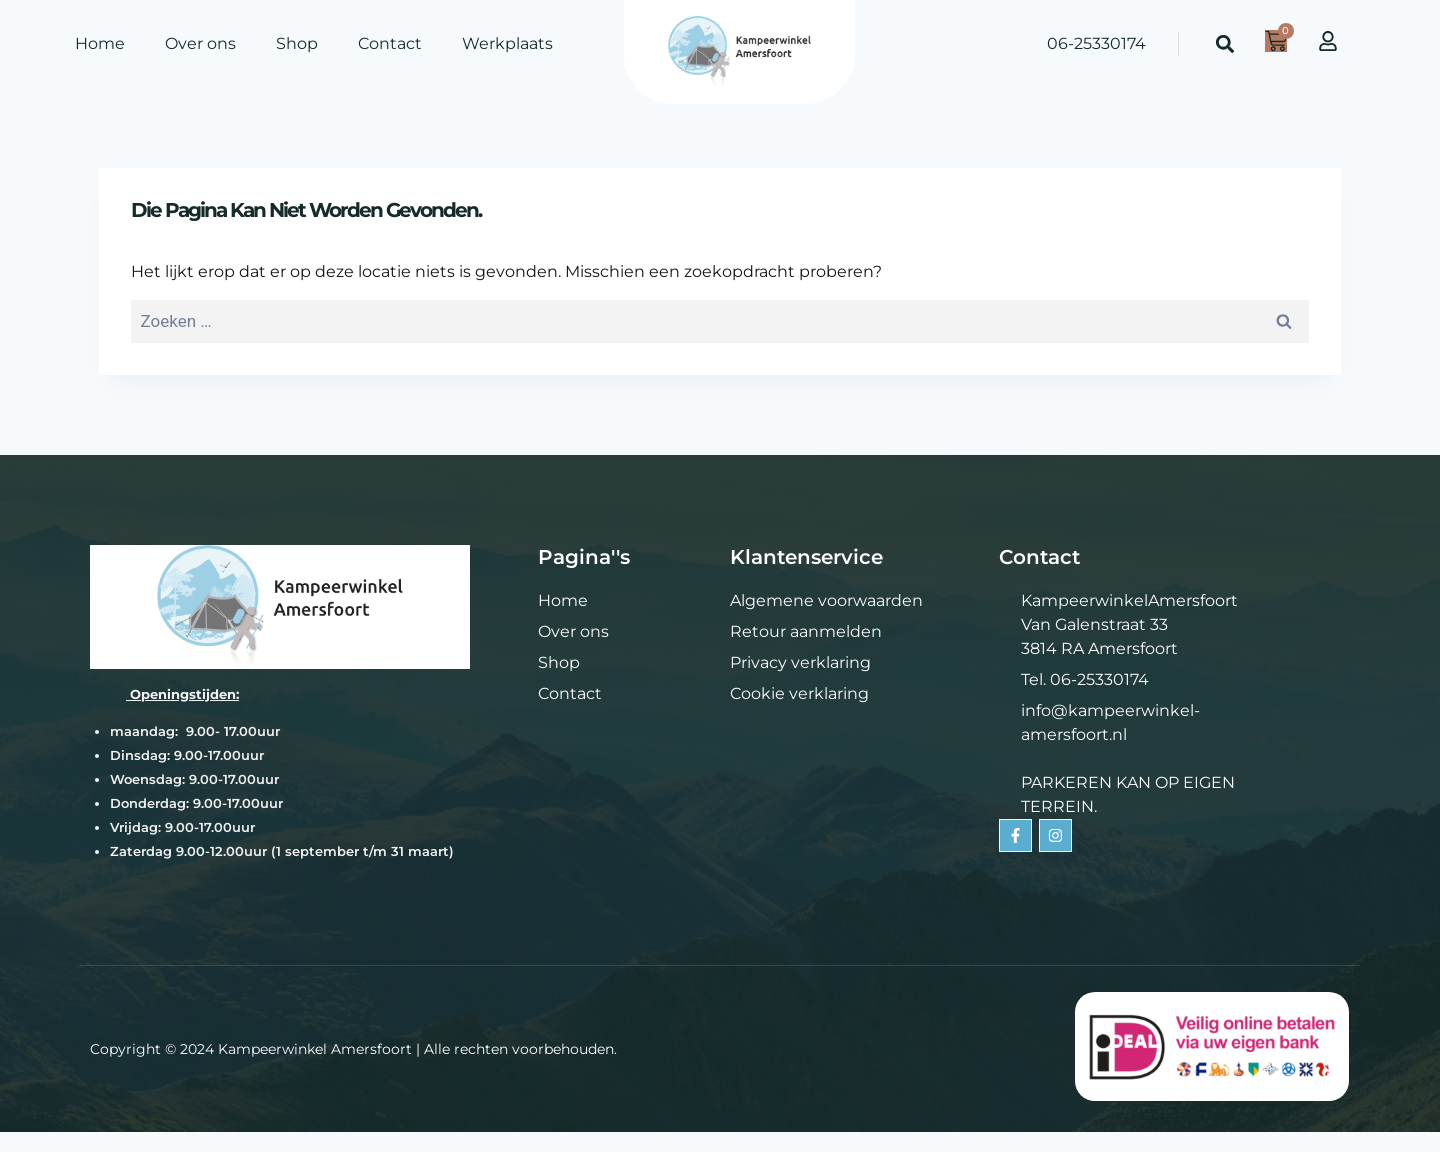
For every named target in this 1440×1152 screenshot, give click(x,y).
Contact (390, 43)
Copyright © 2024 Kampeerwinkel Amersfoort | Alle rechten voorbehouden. (353, 1049)
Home (100, 43)
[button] (1225, 44)
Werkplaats (507, 43)
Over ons (200, 43)
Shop (297, 43)
